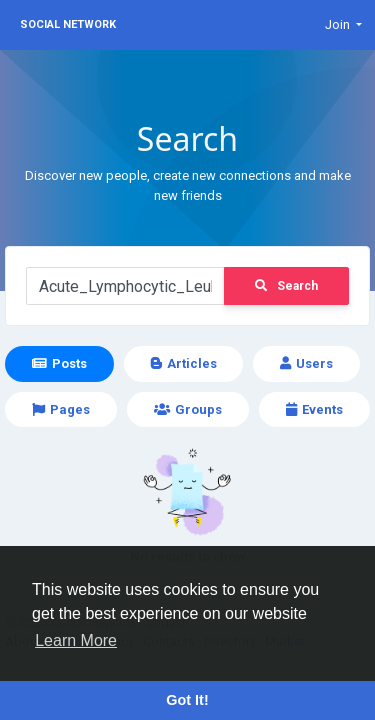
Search (286, 286)
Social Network (68, 24)
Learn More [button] (76, 640)
